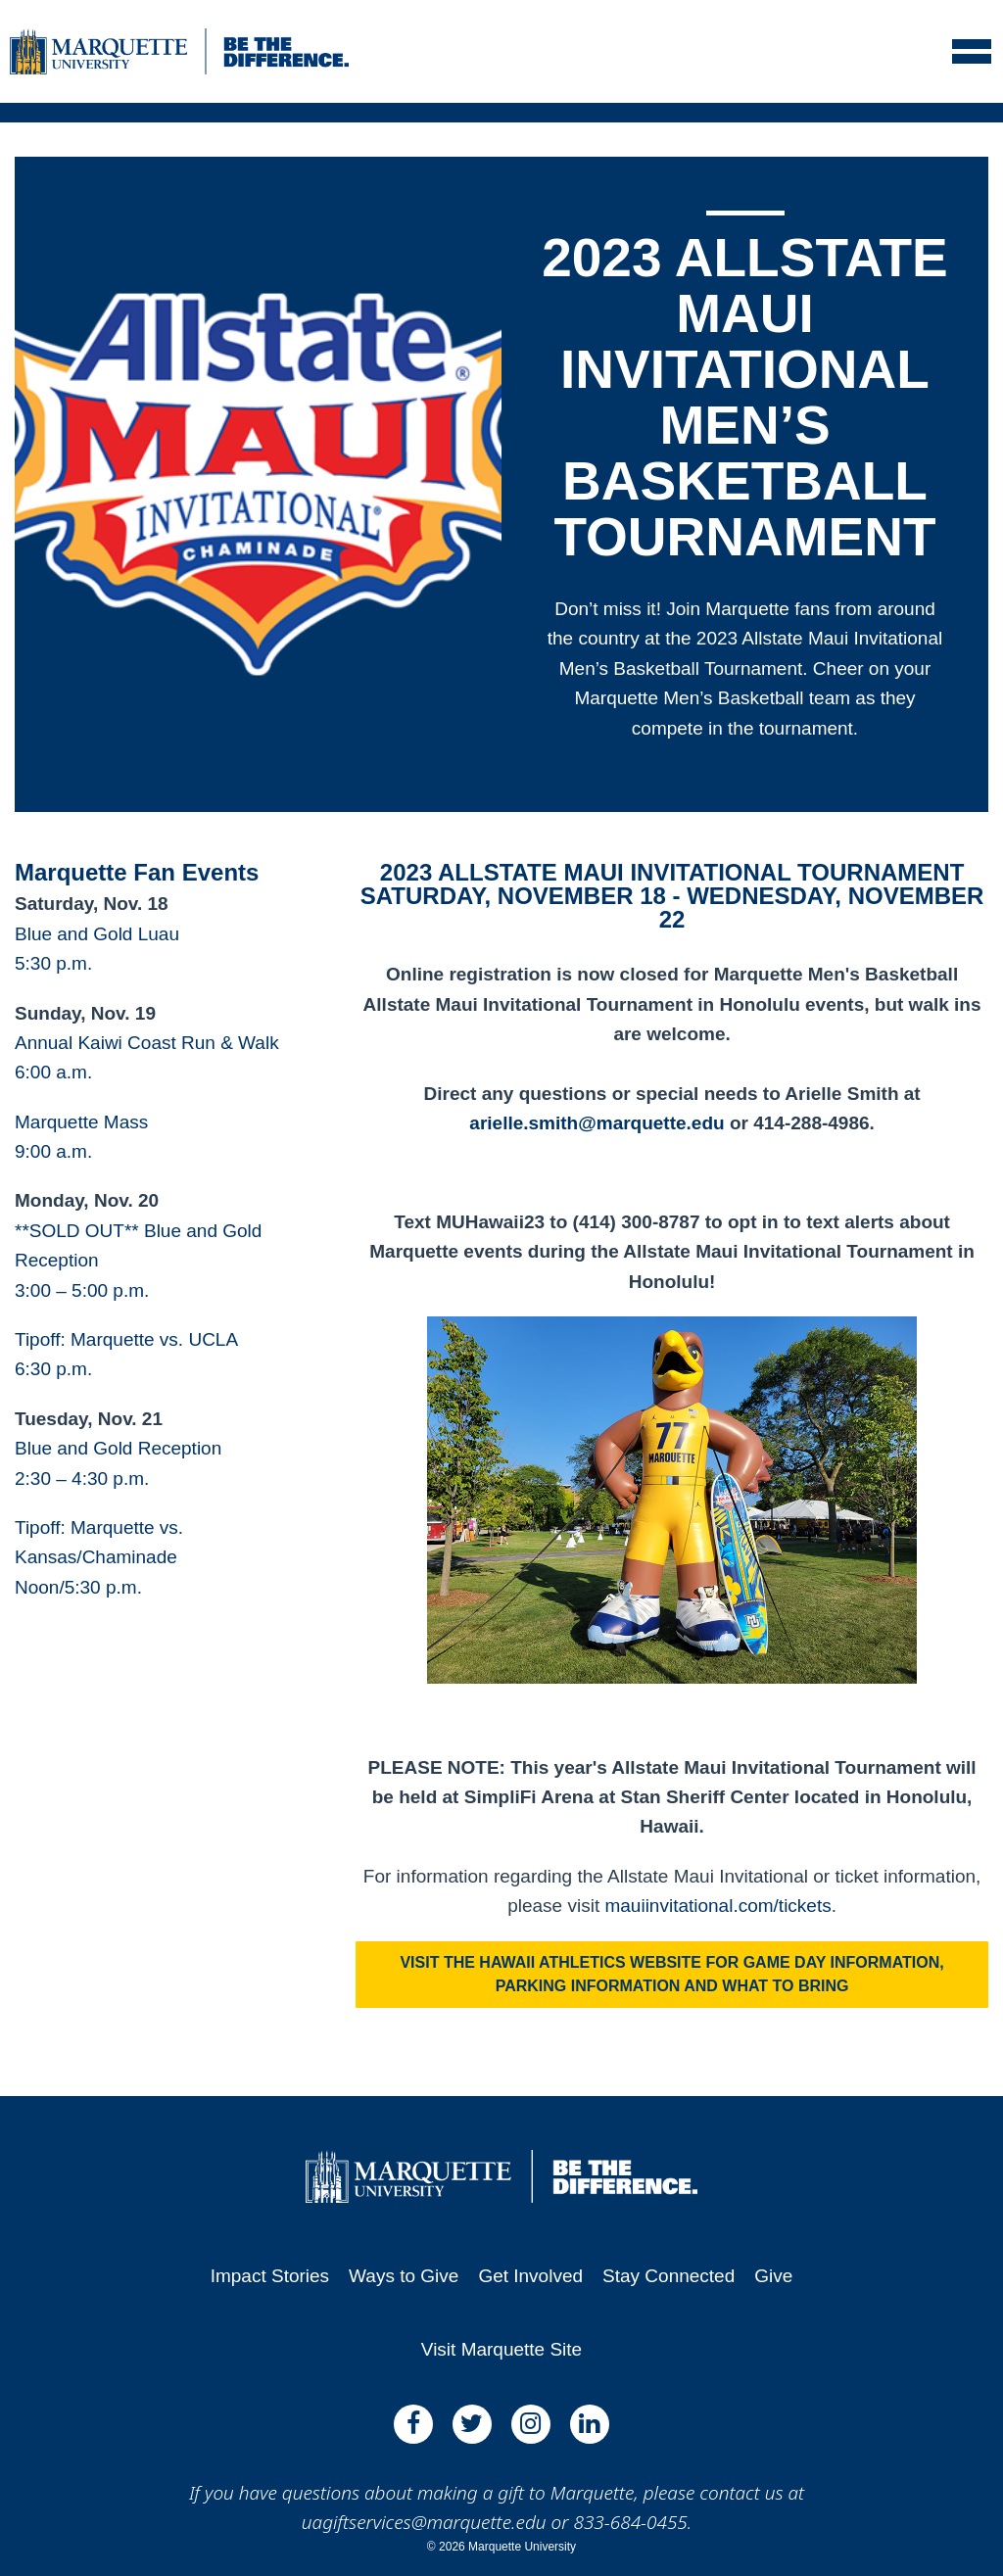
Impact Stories (270, 2276)
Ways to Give (403, 2276)
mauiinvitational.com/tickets (717, 1905)
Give (773, 2276)
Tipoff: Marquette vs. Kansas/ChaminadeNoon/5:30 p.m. (99, 1557)
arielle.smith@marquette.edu (596, 1123)
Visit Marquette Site (501, 2349)
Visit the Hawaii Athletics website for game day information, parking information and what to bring (671, 1974)
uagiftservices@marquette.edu (424, 2522)
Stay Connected (668, 2276)
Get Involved (530, 2276)
